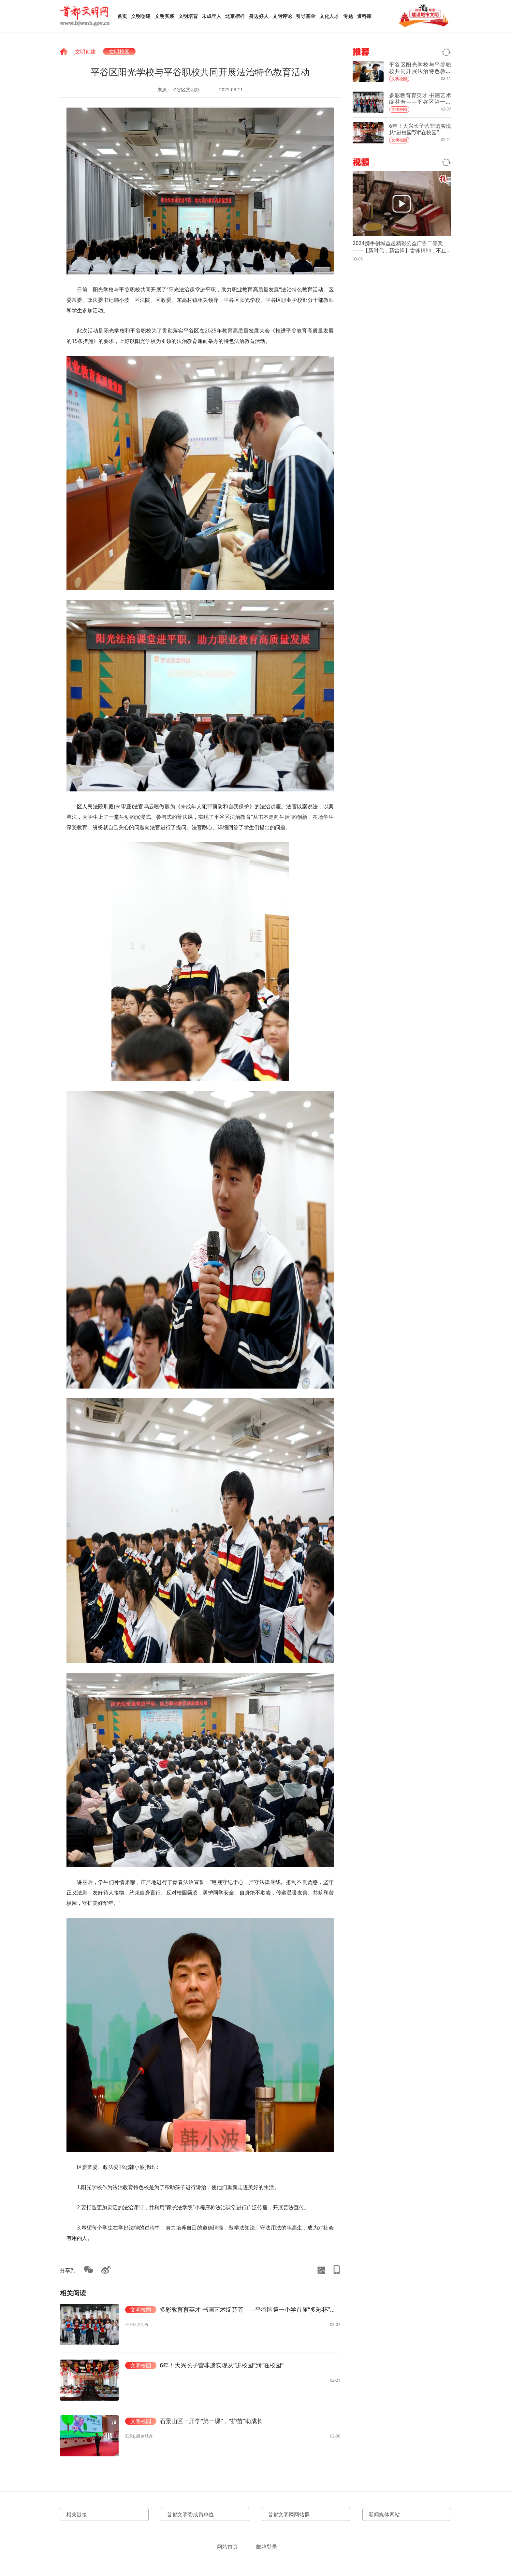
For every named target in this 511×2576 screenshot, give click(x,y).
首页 (122, 16)
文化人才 (329, 16)
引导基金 (305, 16)
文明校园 (119, 51)
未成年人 (211, 16)
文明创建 (141, 16)
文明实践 (164, 16)
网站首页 (227, 2546)
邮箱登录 (266, 2546)
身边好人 (259, 16)
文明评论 (282, 16)
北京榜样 (235, 16)
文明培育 (188, 16)
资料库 (364, 16)
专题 (348, 16)
